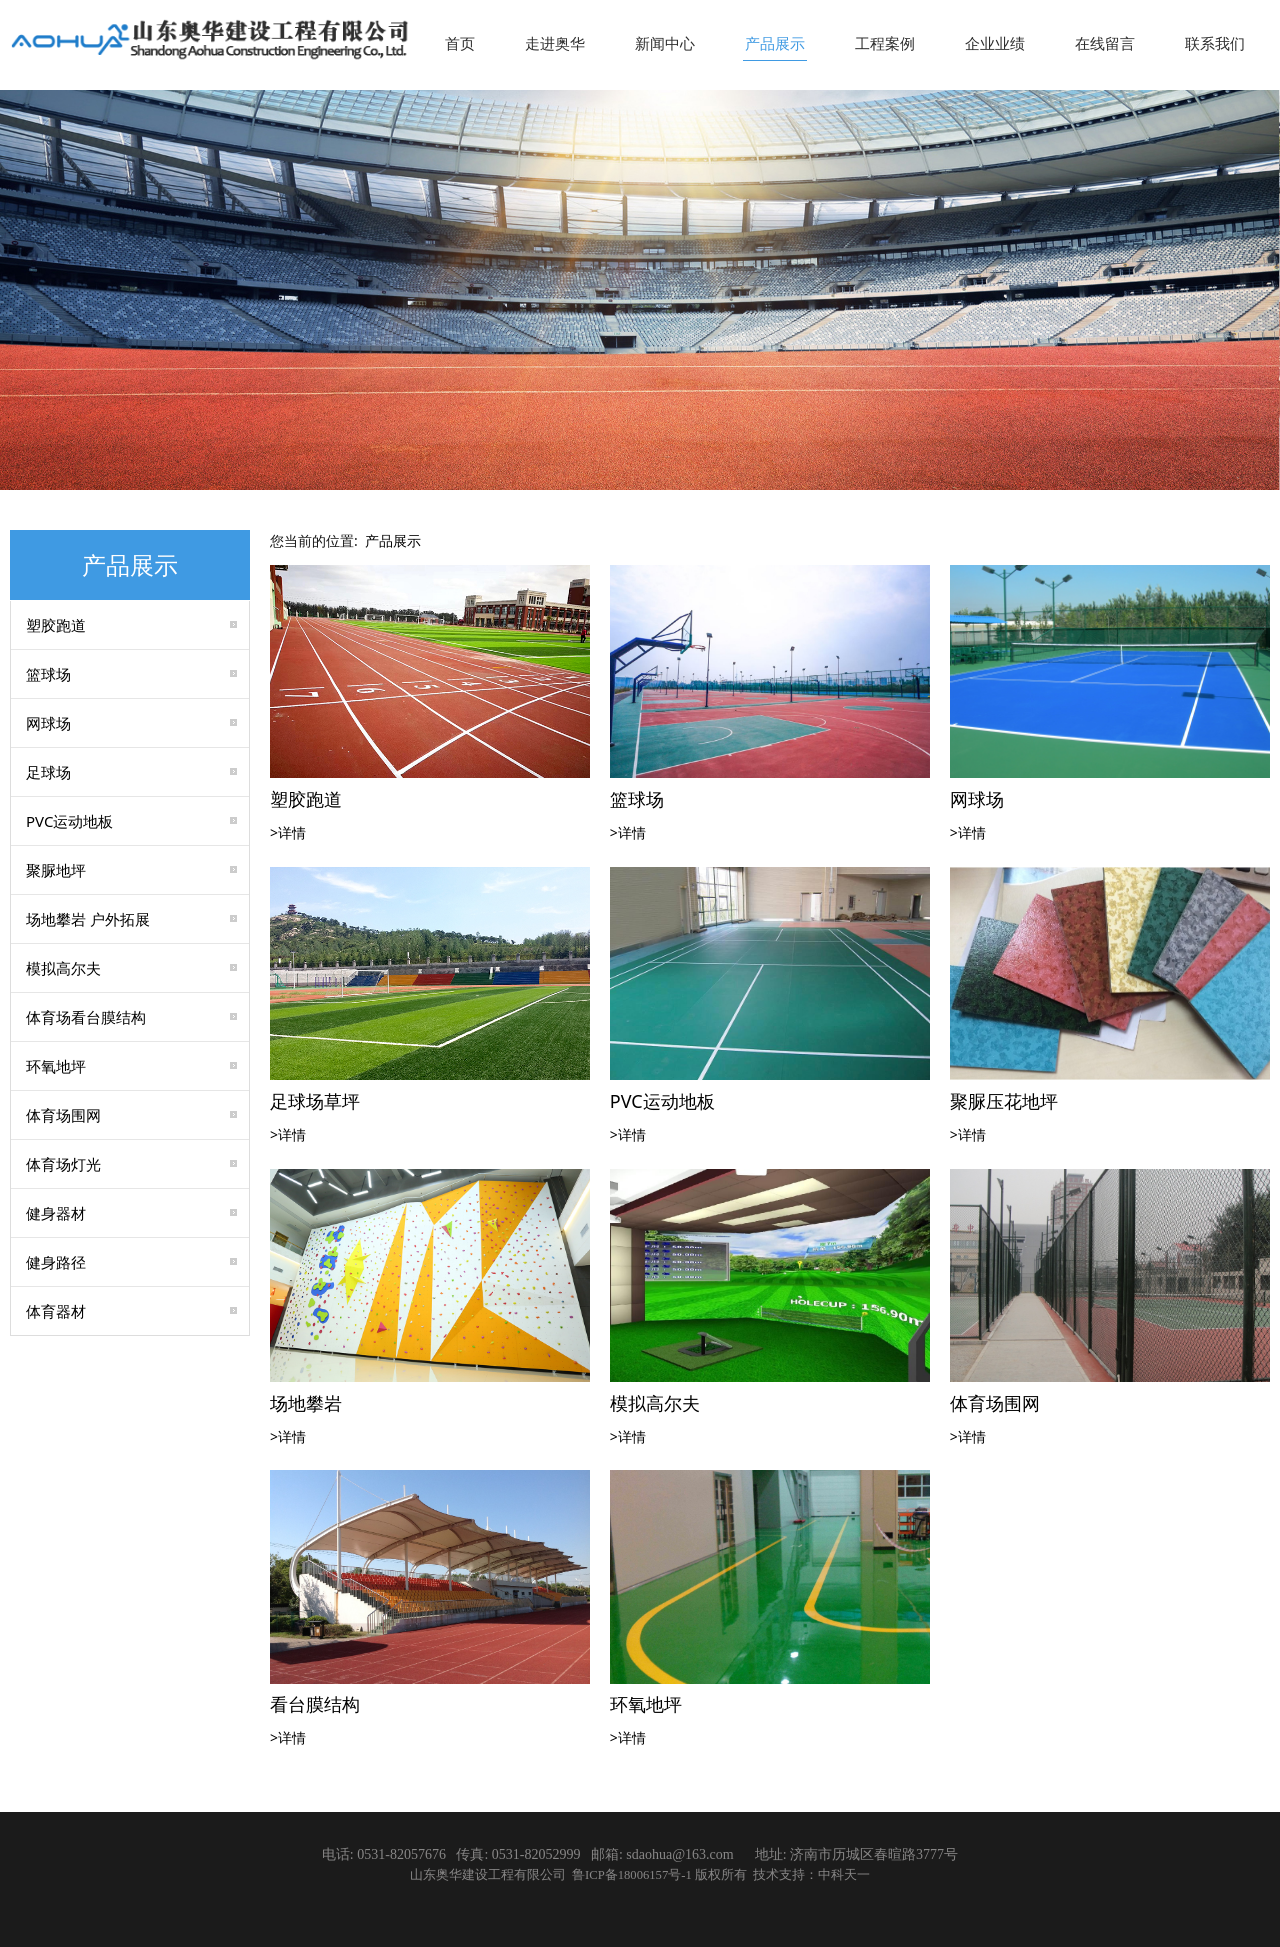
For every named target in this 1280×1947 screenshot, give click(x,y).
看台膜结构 (315, 1704)
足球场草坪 (315, 1101)
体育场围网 (63, 1115)
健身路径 (56, 1262)
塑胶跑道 (56, 625)
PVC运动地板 (69, 821)
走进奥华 (555, 43)
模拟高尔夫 (63, 968)
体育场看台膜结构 (86, 1017)
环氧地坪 (56, 1066)
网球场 (48, 723)
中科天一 (844, 1875)
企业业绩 (995, 43)
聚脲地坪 (56, 870)
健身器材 (56, 1213)
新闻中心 (665, 43)
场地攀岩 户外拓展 (88, 919)
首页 (460, 43)
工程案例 (885, 43)
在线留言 (1105, 43)
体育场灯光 (63, 1164)
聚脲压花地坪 (1004, 1101)
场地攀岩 (306, 1403)
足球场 (48, 772)
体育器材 (56, 1311)
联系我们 (1215, 43)
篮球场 (48, 674)
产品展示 (775, 43)
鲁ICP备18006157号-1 (633, 1875)
